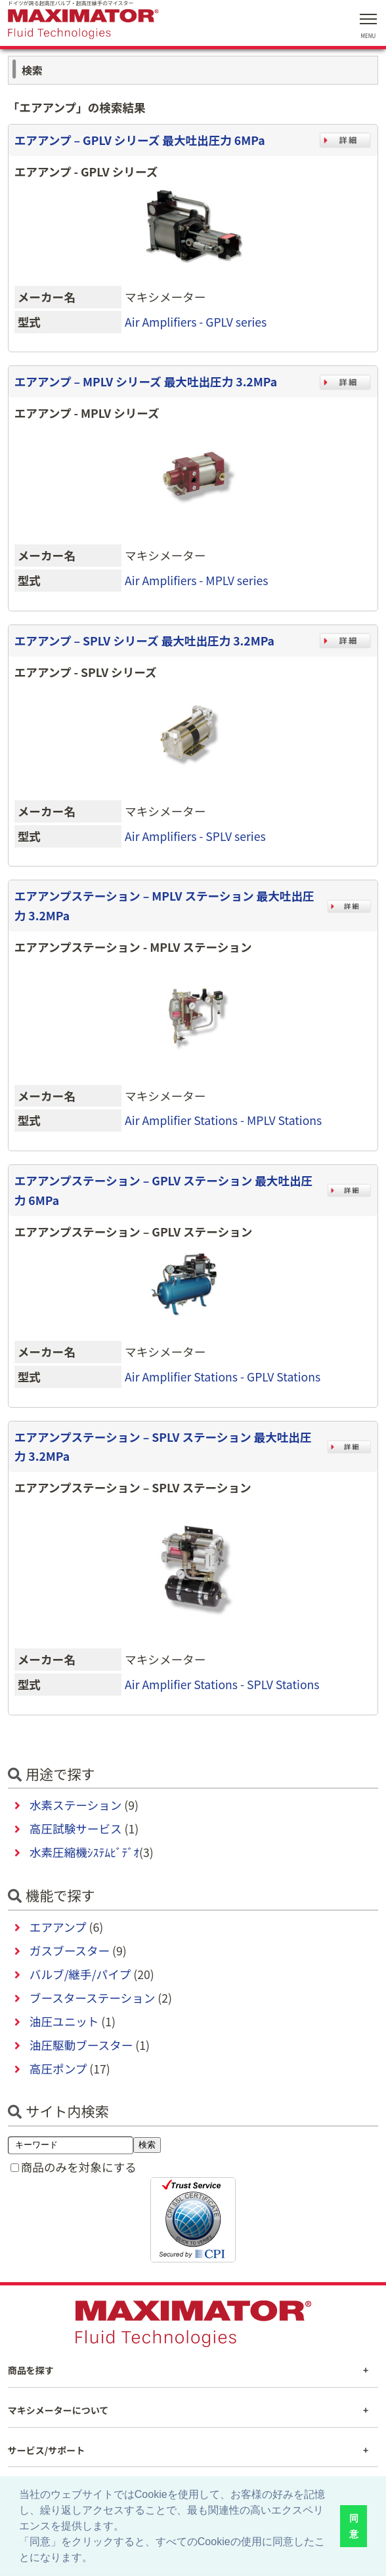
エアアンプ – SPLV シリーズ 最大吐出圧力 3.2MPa (144, 640)
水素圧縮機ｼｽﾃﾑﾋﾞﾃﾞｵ (84, 1852)
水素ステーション (75, 1805)
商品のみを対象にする (79, 2167)
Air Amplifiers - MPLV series (196, 580)
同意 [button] (353, 2526)
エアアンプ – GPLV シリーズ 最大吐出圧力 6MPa (139, 140)
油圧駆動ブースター (81, 2045)
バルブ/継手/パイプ (80, 1974)
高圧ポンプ (58, 2068)
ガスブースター (70, 1950)
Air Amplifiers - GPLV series (196, 322)
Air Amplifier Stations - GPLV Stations (222, 1376)
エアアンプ (58, 1927)
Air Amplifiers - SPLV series (195, 836)
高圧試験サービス (76, 1828)
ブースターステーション (92, 1998)
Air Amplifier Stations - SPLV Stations (222, 1684)
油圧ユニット (64, 2021)
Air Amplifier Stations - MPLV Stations (223, 1120)
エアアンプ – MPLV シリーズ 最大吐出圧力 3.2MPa (145, 381)
